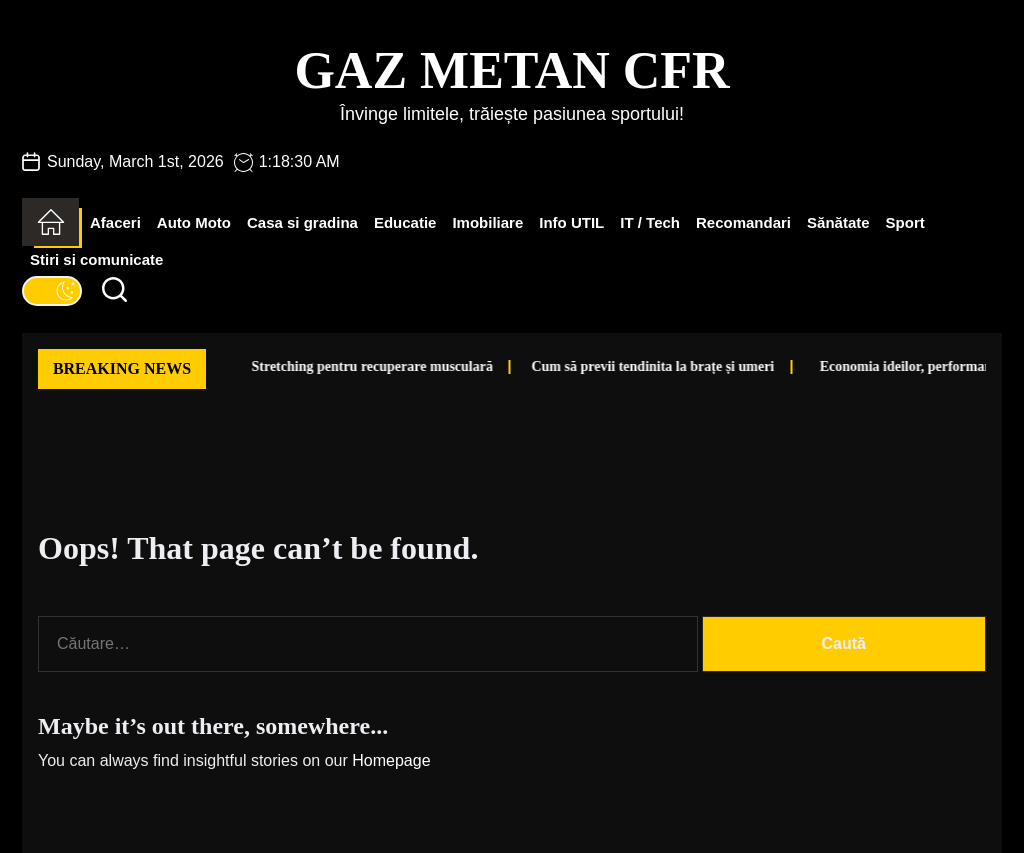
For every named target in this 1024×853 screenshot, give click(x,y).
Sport (905, 222)
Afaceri (115, 222)
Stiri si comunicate (96, 259)
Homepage (391, 760)
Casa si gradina (302, 222)
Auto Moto (194, 222)
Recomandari (743, 222)
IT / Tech (650, 222)
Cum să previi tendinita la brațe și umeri (607, 366)
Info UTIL (571, 222)
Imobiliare (487, 222)
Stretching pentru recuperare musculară (326, 366)
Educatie (405, 222)
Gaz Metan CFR (511, 70)
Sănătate (838, 222)
